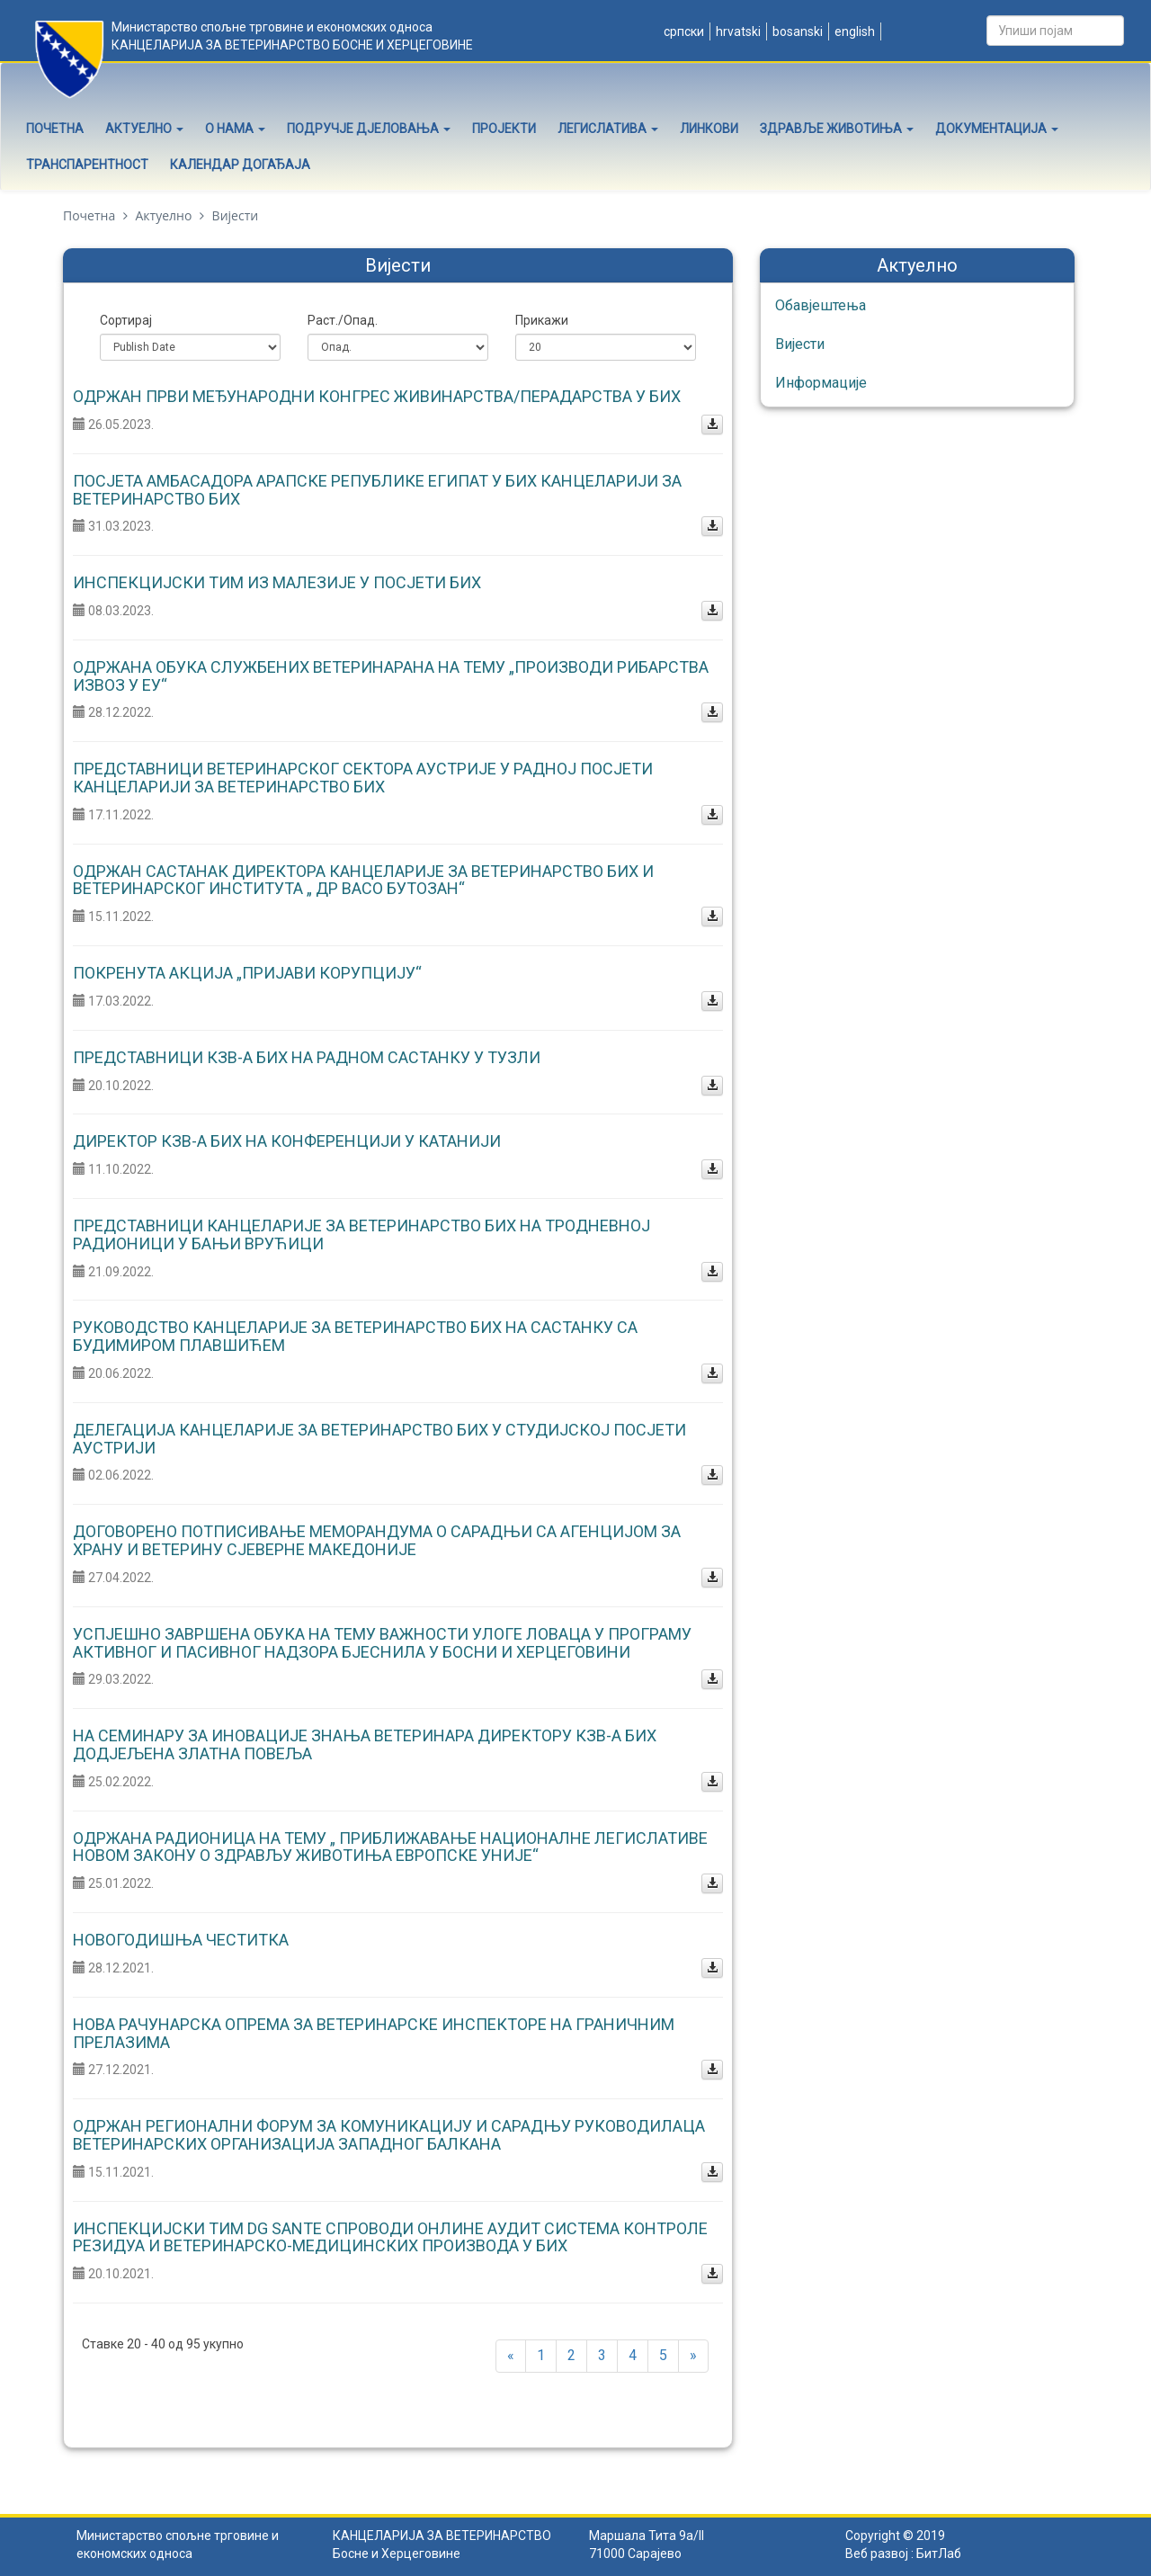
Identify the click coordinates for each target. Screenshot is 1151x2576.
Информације (821, 382)
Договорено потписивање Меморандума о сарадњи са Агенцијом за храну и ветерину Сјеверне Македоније (377, 1540)
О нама (235, 128)
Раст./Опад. (343, 320)
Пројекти (504, 128)
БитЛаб (938, 2553)
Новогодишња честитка (181, 1939)
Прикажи (541, 320)
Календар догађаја (240, 164)
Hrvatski (737, 31)
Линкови (709, 128)
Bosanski (796, 31)
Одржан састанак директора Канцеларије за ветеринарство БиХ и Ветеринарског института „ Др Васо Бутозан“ (363, 880)
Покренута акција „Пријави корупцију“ (247, 972)
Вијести (800, 344)
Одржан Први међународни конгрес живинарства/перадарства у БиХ (377, 396)
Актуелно (144, 128)
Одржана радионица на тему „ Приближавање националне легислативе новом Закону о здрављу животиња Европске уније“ (390, 1847)
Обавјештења (820, 305)
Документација (996, 128)
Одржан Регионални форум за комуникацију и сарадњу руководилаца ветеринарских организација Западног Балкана (389, 2134)
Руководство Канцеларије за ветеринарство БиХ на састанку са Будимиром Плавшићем (355, 1336)
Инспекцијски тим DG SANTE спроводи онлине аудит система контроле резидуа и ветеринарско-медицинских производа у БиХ (390, 2237)
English (853, 31)
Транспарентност (87, 164)
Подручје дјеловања (369, 128)
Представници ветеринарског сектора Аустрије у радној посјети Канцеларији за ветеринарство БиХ (363, 777)
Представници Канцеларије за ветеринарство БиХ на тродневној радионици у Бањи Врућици (361, 1234)
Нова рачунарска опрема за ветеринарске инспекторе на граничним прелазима (373, 2033)
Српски (682, 31)
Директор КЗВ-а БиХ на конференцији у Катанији (287, 1140)
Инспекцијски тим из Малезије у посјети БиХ (277, 582)
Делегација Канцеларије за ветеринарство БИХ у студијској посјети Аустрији (379, 1438)
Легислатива (608, 128)
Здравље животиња (837, 128)
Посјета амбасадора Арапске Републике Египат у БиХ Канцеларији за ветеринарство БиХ (377, 489)
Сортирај (126, 320)
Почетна (55, 128)
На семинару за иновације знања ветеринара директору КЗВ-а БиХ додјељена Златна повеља (364, 1744)
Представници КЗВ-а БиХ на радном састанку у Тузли (306, 1057)
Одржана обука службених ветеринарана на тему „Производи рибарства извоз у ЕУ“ (391, 675)
